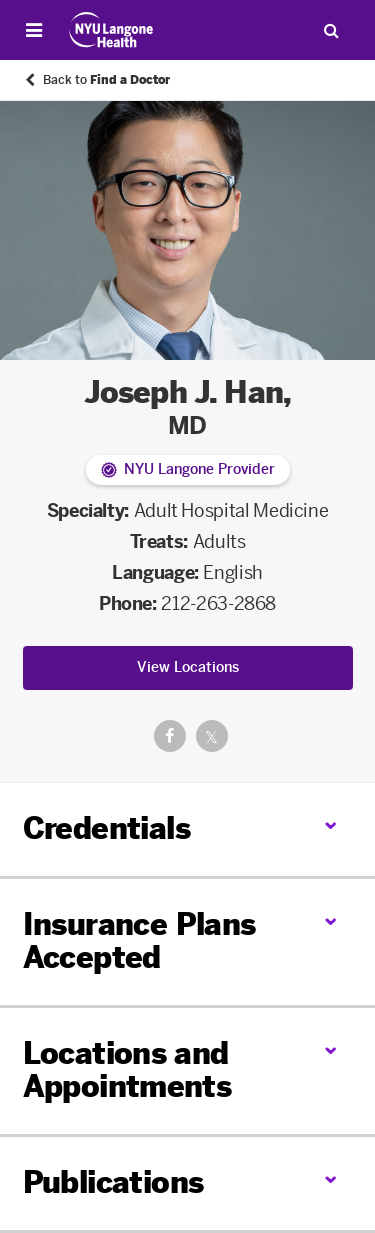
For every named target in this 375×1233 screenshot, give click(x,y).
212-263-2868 (218, 604)
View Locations (188, 667)
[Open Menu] (34, 30)
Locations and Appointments (127, 1070)
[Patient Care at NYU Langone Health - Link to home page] (111, 30)
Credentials (106, 829)
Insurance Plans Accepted (139, 941)
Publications (113, 1183)
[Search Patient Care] (331, 30)
